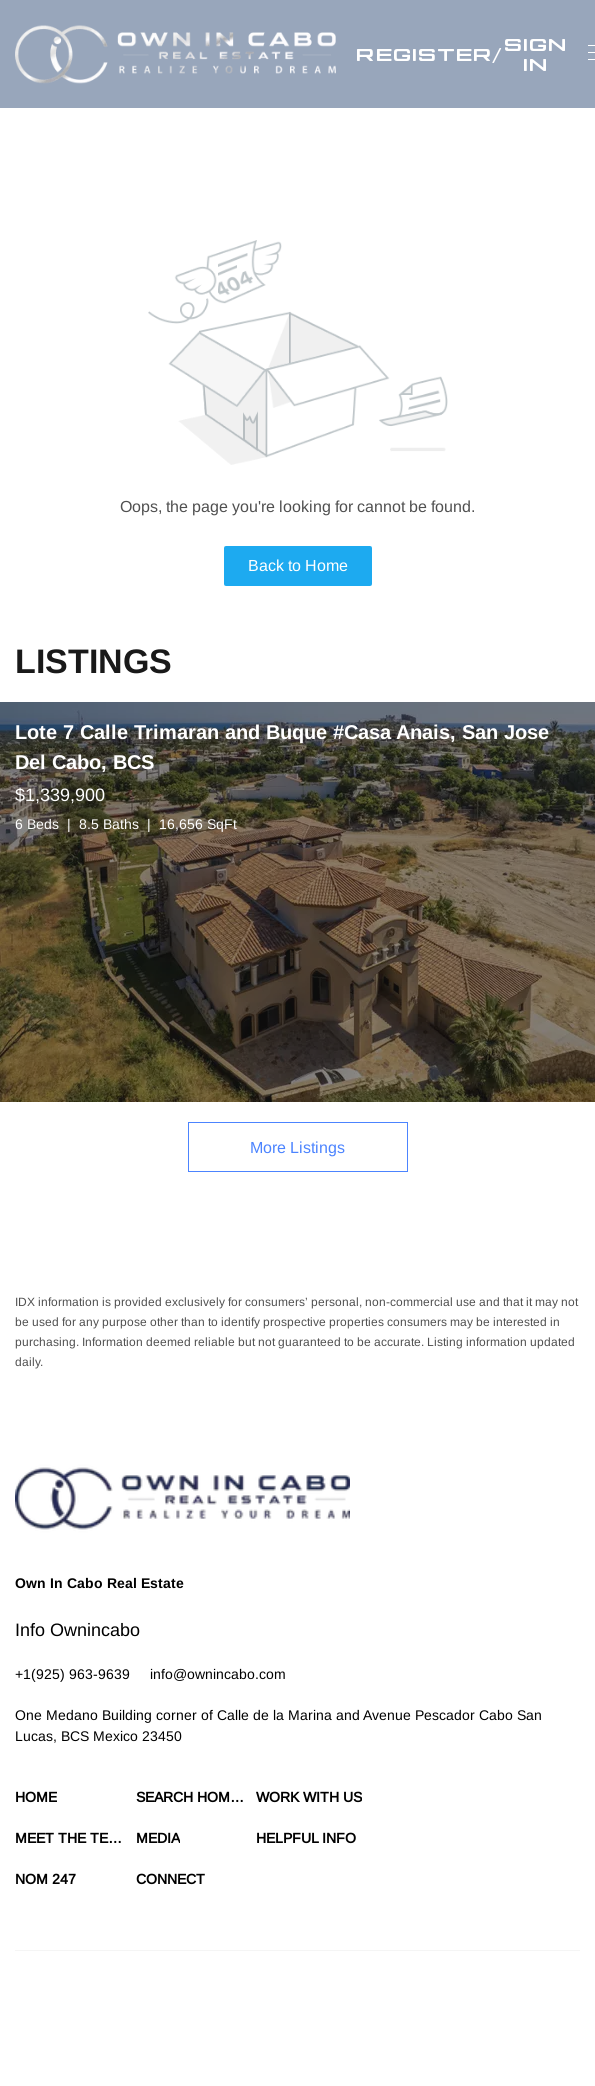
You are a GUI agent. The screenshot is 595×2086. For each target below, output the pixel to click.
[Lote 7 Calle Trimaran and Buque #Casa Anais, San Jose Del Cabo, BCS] (297, 902)
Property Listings (450, 2016)
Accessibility (48, 2036)
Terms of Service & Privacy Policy (105, 2016)
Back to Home (298, 565)
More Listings (297, 1147)
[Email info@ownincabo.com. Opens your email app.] (218, 1674)
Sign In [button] (535, 54)
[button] (175, 54)
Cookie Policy (241, 2016)
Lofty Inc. (230, 1981)
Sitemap (527, 2016)
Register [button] (424, 54)
